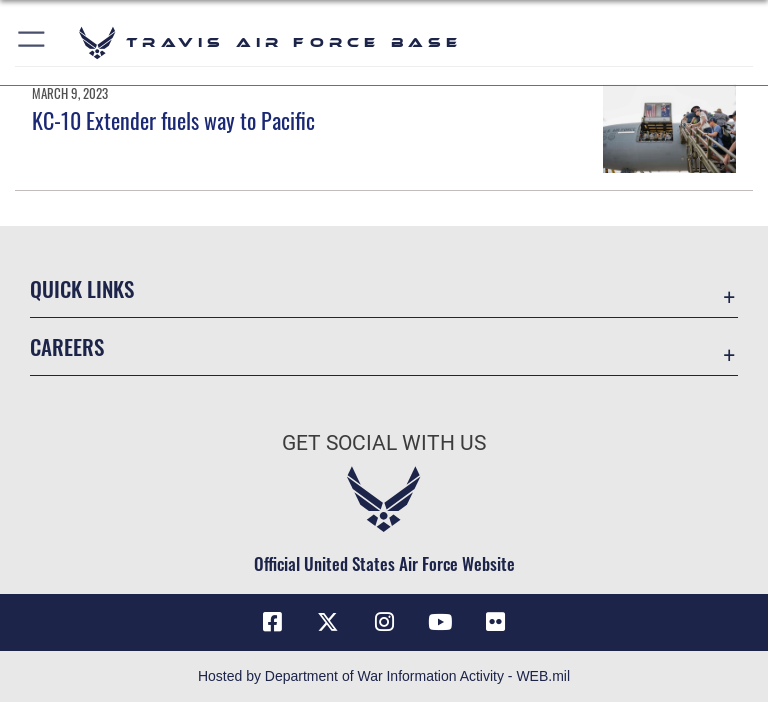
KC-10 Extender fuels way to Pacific (173, 120)
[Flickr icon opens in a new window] (496, 622)
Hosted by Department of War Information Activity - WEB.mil (384, 676)
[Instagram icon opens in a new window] (384, 622)
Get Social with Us (384, 443)
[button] (32, 42)
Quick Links (82, 288)
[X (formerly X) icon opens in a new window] (328, 622)
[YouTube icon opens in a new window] (440, 622)
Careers (67, 346)
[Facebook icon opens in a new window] (272, 622)
